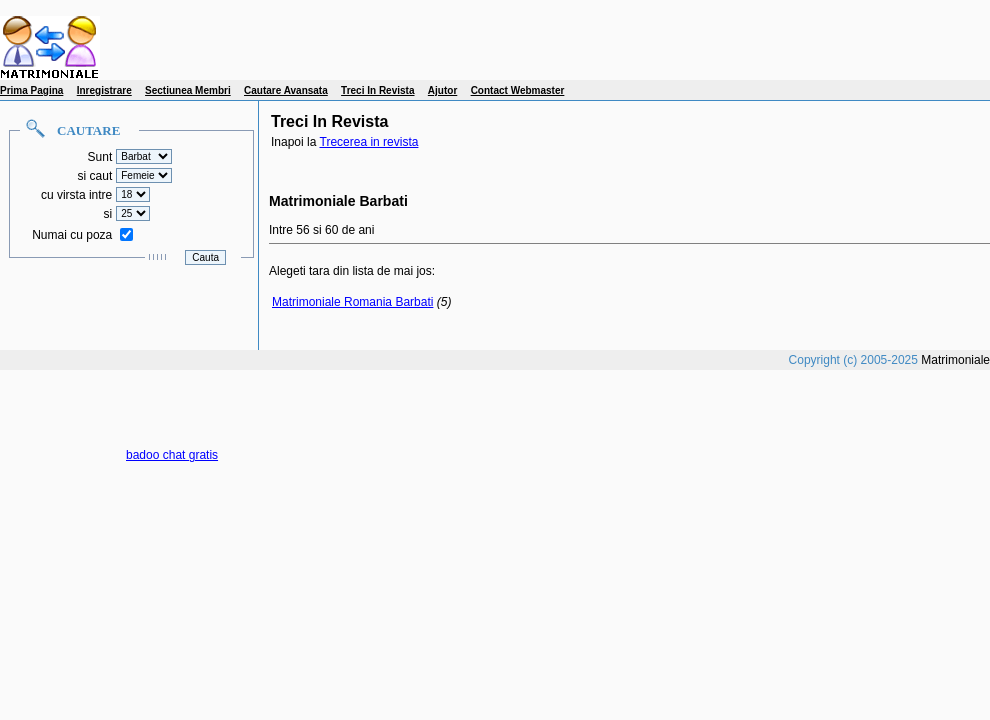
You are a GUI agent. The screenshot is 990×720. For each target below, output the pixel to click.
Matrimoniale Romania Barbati (352, 302)
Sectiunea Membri (188, 90)
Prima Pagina (31, 90)
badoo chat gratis (172, 455)
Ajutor (442, 90)
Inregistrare (104, 90)
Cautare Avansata (286, 90)
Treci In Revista (377, 90)
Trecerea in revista (369, 142)
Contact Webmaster (518, 90)
